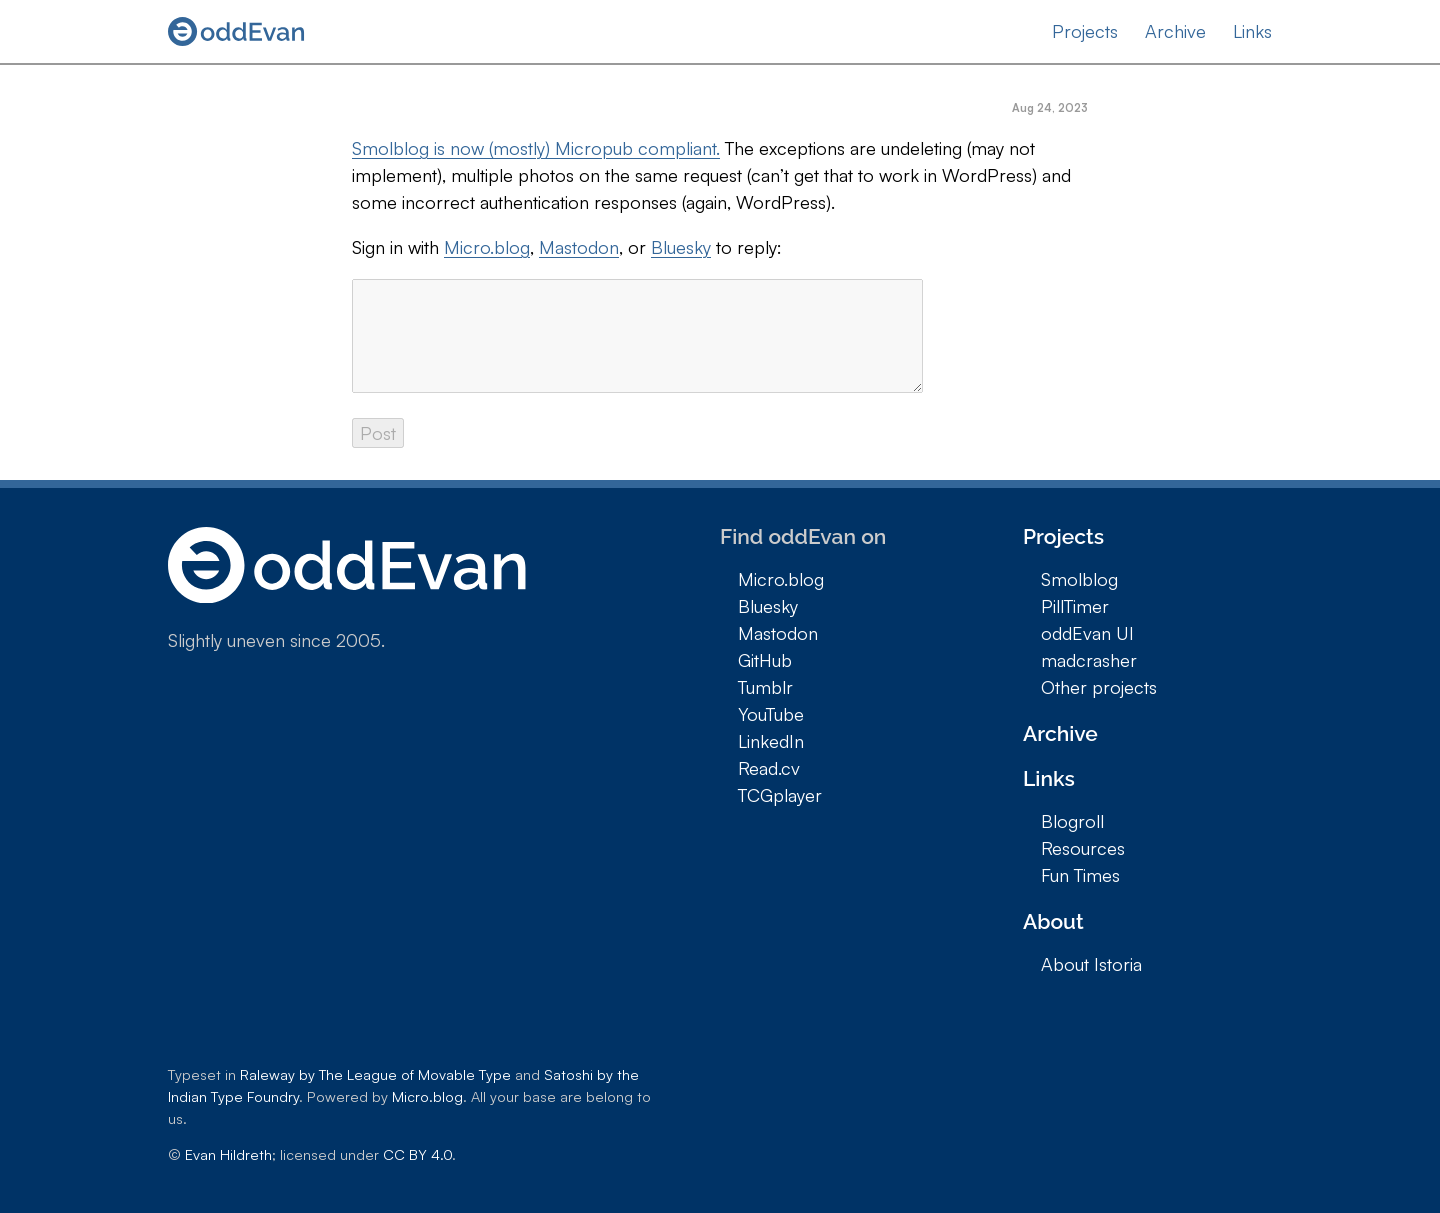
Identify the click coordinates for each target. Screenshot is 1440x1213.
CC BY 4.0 (417, 1154)
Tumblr (765, 687)
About (1053, 921)
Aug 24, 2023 (1050, 108)
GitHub (765, 660)
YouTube (771, 714)
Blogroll (1072, 821)
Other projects (1099, 687)
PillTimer (1075, 606)
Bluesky (681, 247)
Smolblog (1079, 579)
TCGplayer (780, 795)
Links (1252, 31)
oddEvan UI (1087, 633)
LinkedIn (771, 741)
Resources (1083, 848)
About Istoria (1091, 964)
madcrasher (1089, 660)
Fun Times (1080, 875)
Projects (1085, 31)
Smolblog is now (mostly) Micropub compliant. (536, 148)
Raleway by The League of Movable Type (375, 1074)
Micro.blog (487, 247)
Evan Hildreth (228, 1154)
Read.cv (769, 768)
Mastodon (579, 247)
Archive (1175, 31)
